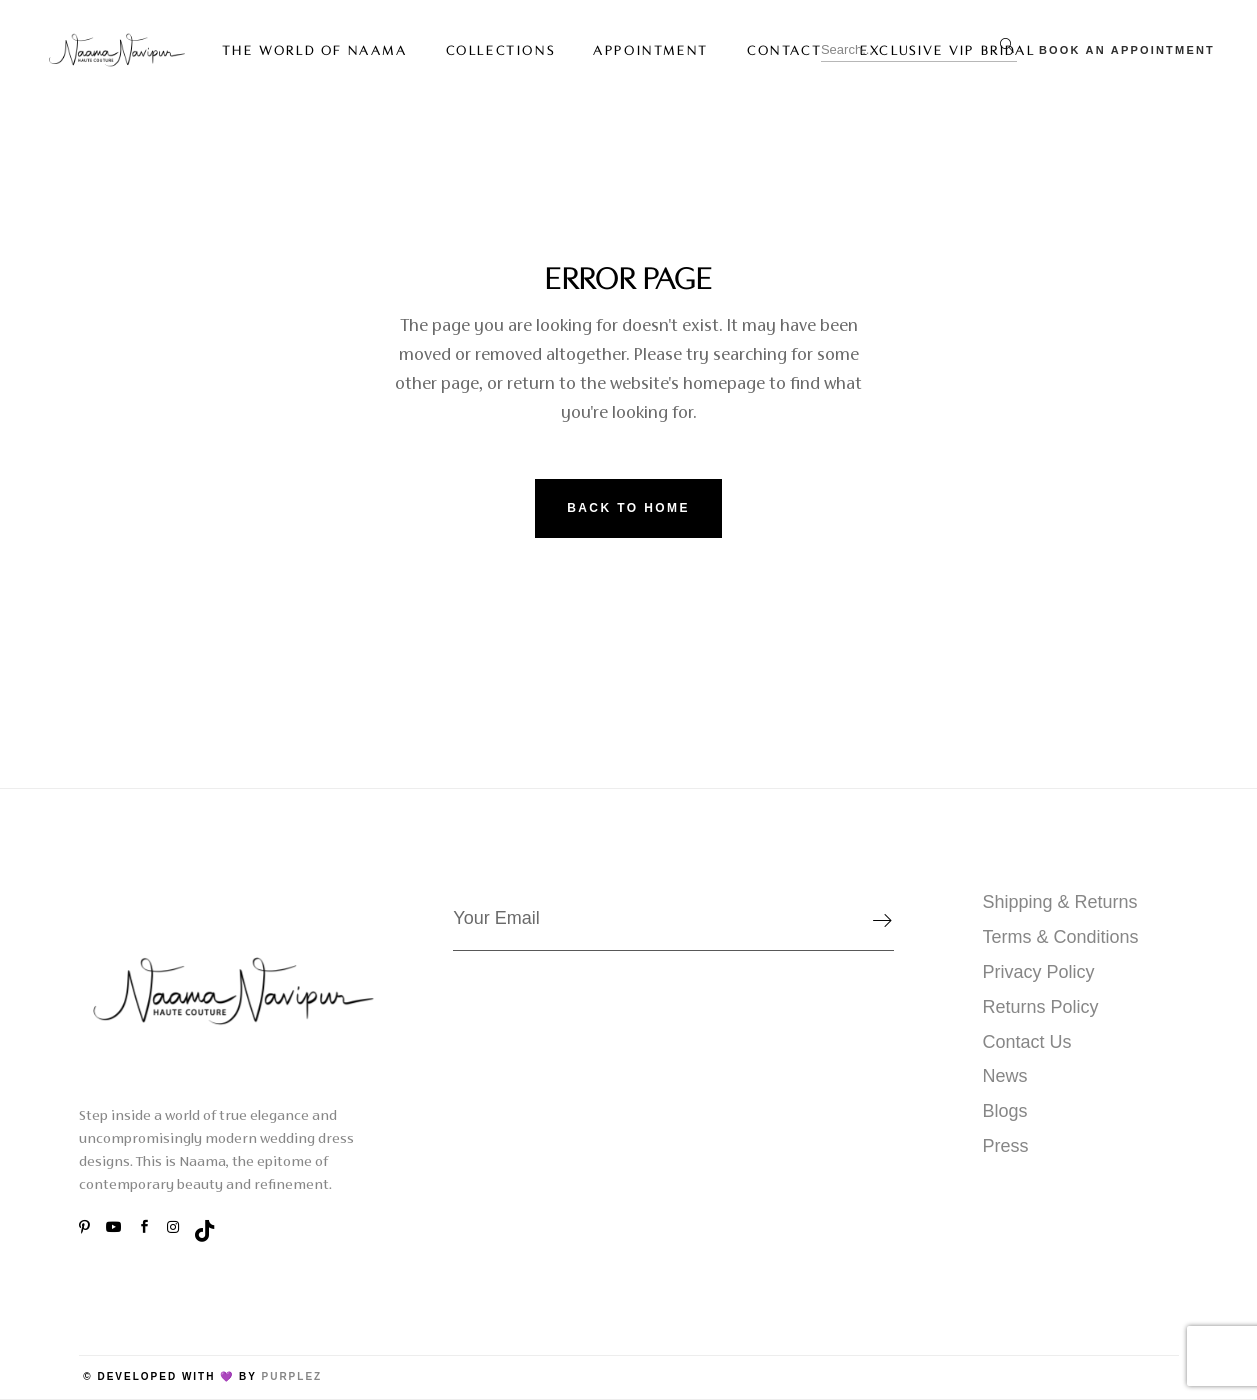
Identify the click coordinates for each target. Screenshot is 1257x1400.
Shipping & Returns (1060, 902)
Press (1006, 1146)
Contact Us (1027, 1042)
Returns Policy (1041, 1007)
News (1005, 1076)
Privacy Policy (1039, 972)
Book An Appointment (1127, 50)
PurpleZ (291, 1376)
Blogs (1005, 1111)
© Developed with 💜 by (170, 1376)
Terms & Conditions (1061, 937)
